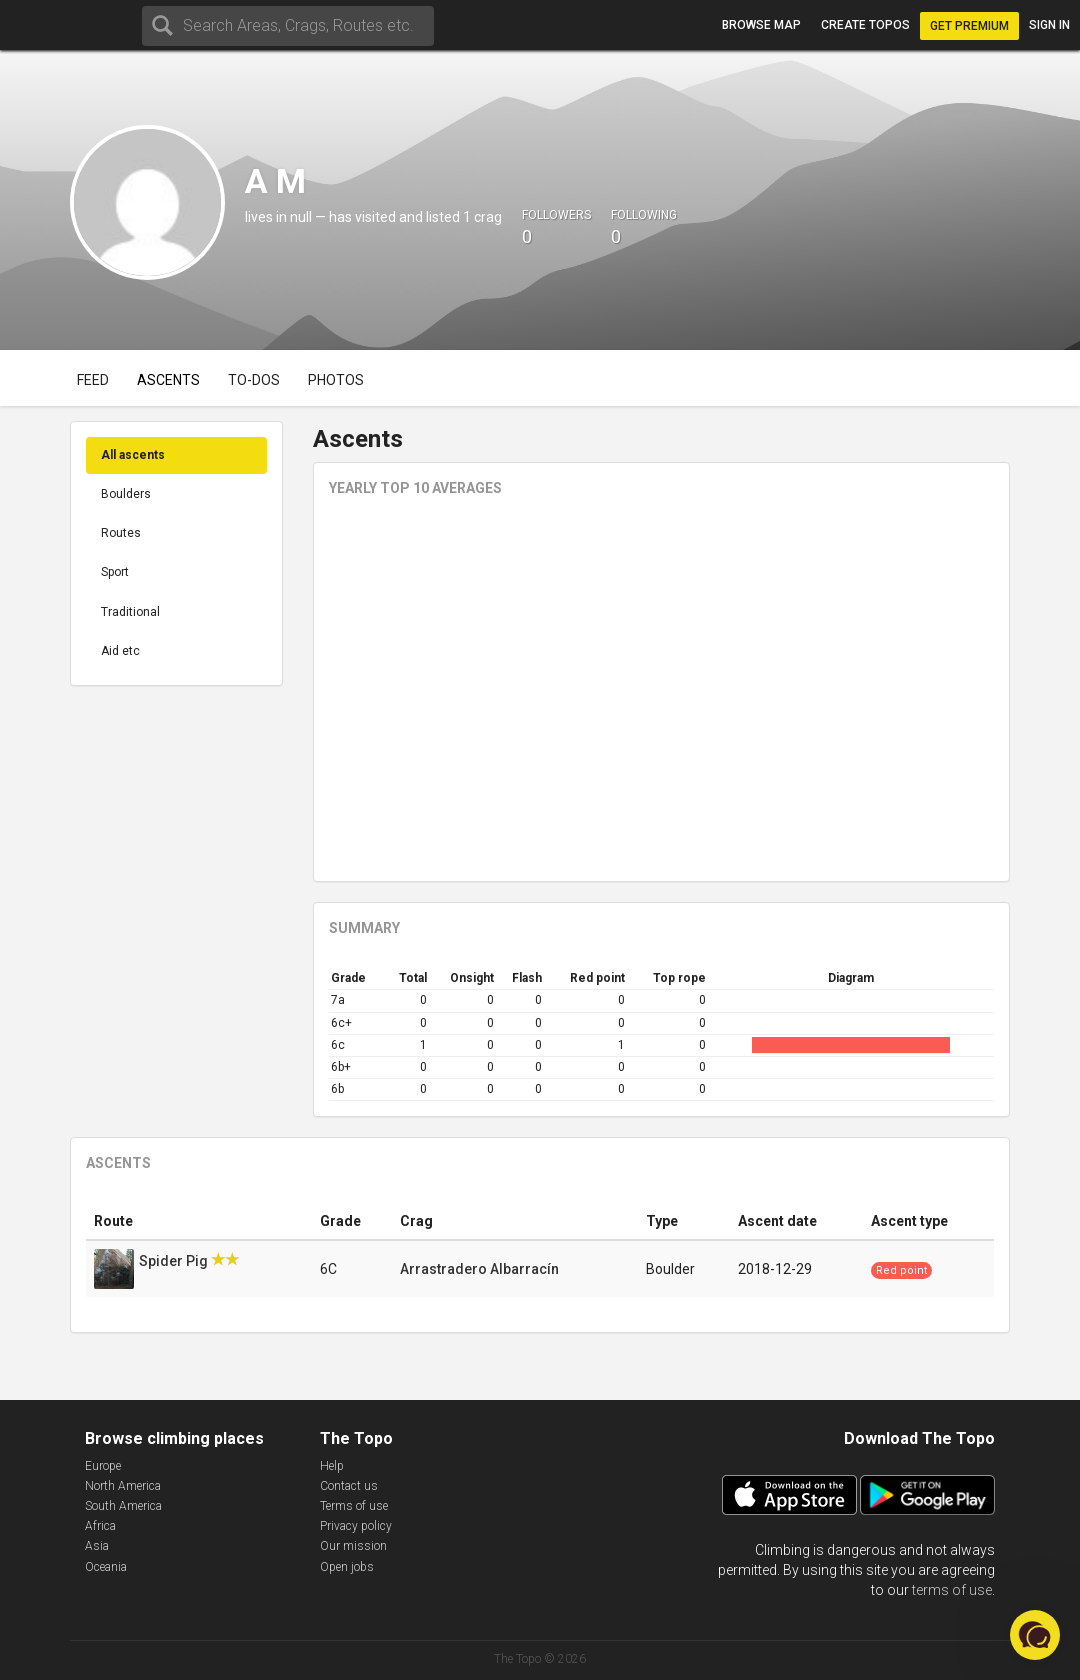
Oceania (106, 1567)
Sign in (1049, 25)
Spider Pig (175, 1261)
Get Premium (969, 26)
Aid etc (120, 651)
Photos (336, 380)
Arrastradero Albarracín (479, 1269)
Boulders (126, 494)
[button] (1035, 1635)
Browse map (761, 25)
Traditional (130, 612)
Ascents (168, 380)
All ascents (133, 455)
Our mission (353, 1546)
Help (332, 1466)
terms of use (952, 1590)
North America (123, 1486)
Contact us (349, 1486)
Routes (121, 533)
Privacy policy (356, 1526)
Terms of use (354, 1506)
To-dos (254, 380)
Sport (115, 572)
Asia (97, 1546)
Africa (100, 1526)
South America (123, 1506)
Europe (103, 1466)
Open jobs (347, 1567)
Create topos (865, 25)
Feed (93, 380)
